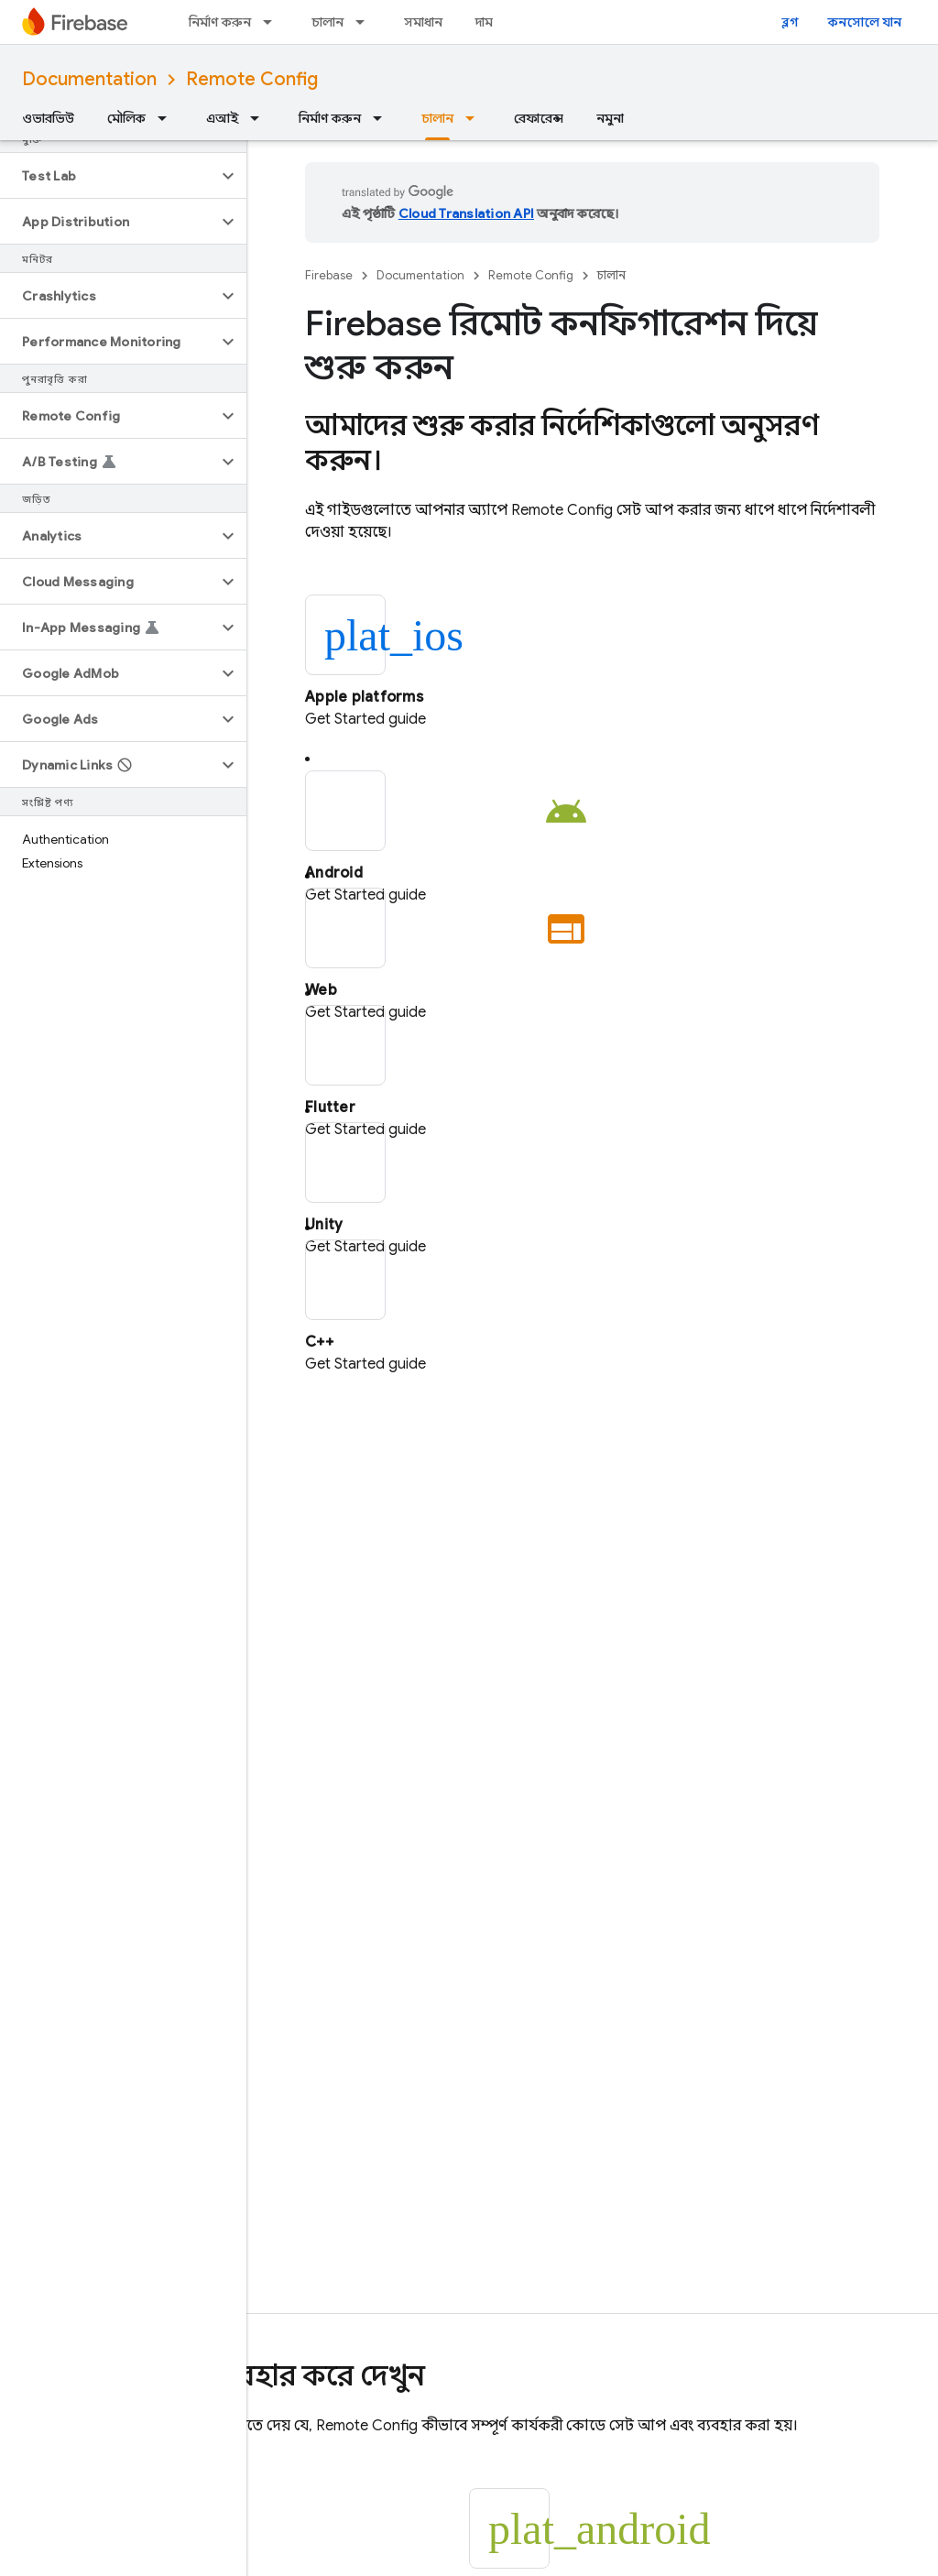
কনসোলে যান (864, 22)
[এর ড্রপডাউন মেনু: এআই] (260, 118)
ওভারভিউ (48, 118)
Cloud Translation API (466, 213)
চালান (327, 22)
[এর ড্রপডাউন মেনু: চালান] (365, 22)
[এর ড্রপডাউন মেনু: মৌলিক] (168, 118)
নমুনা (610, 118)
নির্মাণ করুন (220, 22)
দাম (484, 22)
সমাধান (423, 22)
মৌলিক (126, 118)
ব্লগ (790, 22)
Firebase (329, 275)
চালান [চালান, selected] (437, 118)
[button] (108, 176)
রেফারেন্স (538, 118)
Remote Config (252, 79)
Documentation (89, 79)
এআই (222, 118)
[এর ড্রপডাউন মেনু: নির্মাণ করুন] (273, 22)
